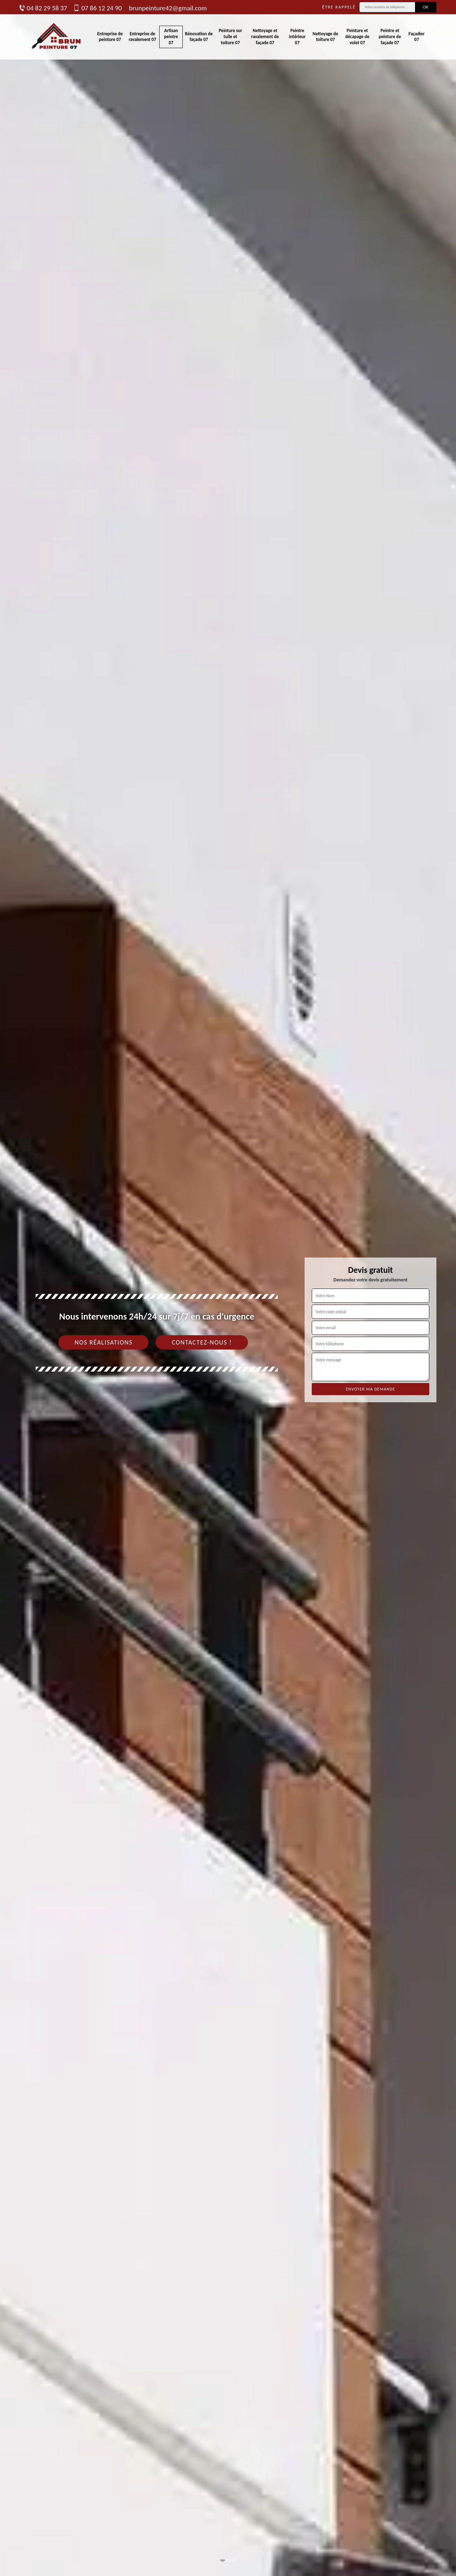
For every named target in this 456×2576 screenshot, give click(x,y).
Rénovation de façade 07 (199, 36)
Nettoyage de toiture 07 (325, 36)
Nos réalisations (103, 1342)
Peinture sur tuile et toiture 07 (230, 36)
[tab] (228, 1288)
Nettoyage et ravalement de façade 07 (265, 36)
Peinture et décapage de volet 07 (357, 36)
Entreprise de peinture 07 (110, 36)
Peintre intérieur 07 (297, 36)
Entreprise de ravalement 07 (142, 36)
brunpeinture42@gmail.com (168, 8)
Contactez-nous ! (202, 1342)
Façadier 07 (417, 36)
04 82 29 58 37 (43, 8)
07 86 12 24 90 (97, 8)
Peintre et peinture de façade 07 (390, 36)
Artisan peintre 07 (171, 36)
